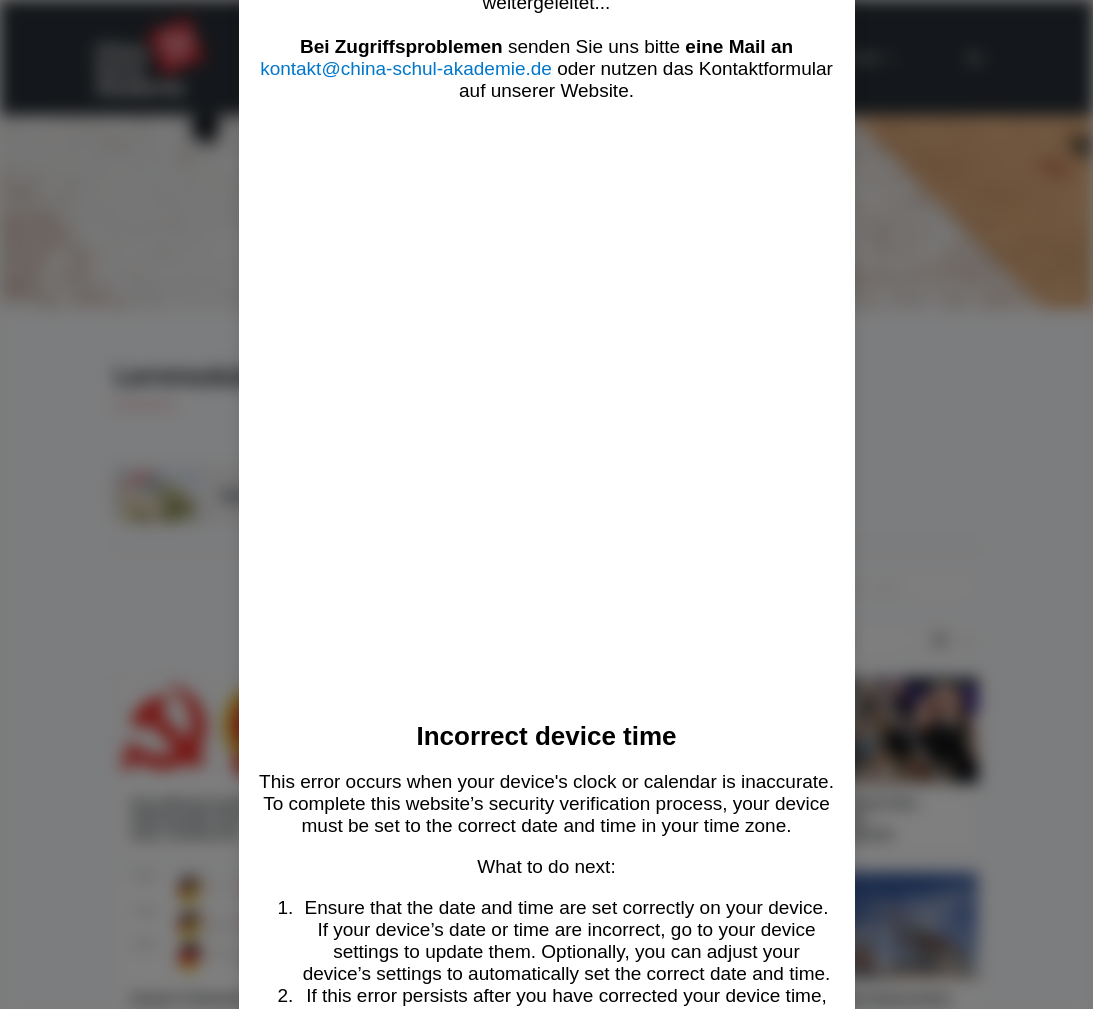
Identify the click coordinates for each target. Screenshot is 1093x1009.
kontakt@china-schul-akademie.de (406, 68)
